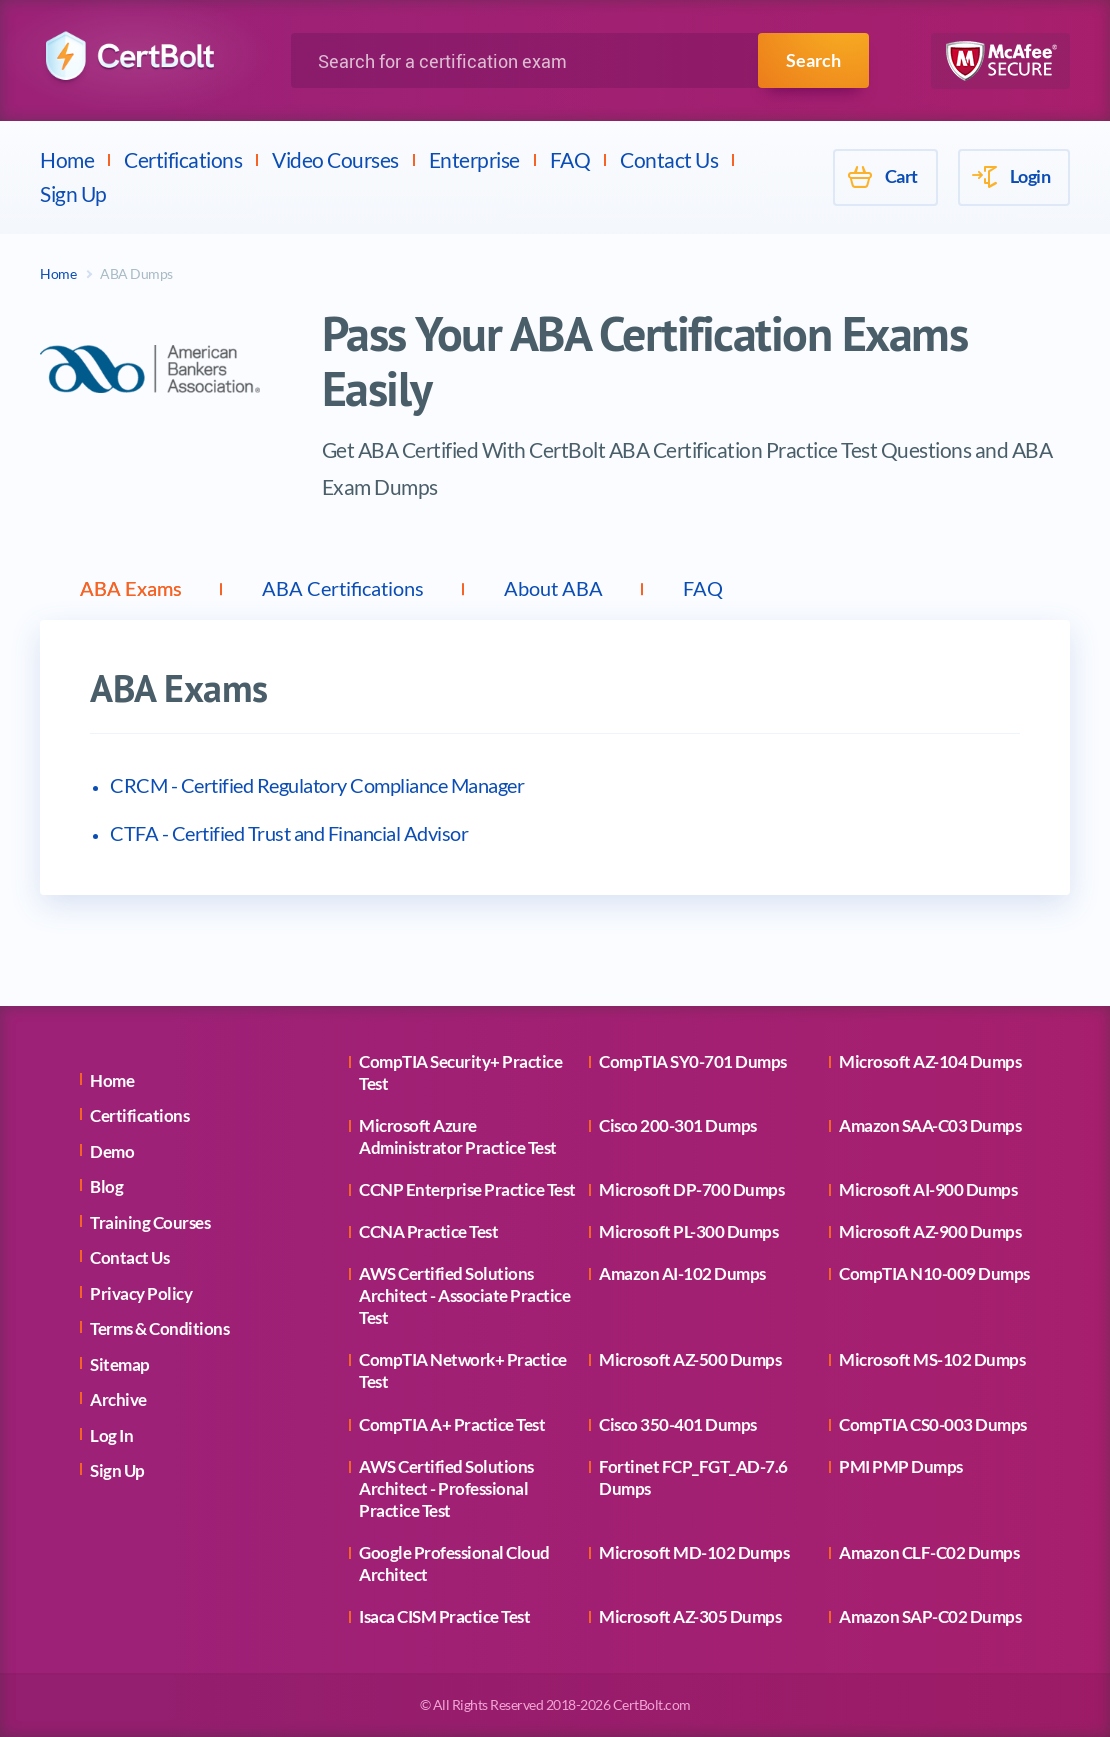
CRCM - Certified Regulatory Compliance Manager (317, 785)
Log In (111, 1435)
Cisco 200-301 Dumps (678, 1125)
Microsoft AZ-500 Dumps (690, 1359)
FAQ (570, 159)
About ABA (553, 588)
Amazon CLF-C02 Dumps (929, 1552)
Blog (106, 1186)
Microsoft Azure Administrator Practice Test (458, 1136)
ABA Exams (131, 588)
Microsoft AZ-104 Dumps (930, 1061)
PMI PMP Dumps (901, 1466)
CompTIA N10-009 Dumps (934, 1273)
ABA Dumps (136, 273)
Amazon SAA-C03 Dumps (930, 1125)
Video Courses (335, 159)
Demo (112, 1151)
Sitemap (120, 1364)
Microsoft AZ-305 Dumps (690, 1616)
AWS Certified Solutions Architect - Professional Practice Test (446, 1488)
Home (67, 159)
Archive (118, 1399)
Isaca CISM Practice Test (444, 1616)
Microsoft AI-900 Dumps (928, 1189)
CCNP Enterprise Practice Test (467, 1189)
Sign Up (73, 193)
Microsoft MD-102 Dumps (694, 1552)
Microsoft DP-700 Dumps (691, 1189)
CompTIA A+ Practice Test (452, 1424)
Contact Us (669, 159)
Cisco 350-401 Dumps (678, 1424)
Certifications (183, 159)
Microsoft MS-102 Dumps (932, 1359)
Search (813, 60)
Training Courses (150, 1222)
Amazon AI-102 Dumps (682, 1273)
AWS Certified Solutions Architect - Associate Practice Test (464, 1295)
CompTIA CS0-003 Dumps (933, 1424)
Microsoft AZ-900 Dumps (930, 1231)
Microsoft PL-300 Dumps (688, 1231)
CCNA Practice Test (428, 1231)
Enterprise (474, 159)
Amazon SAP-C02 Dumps (930, 1616)
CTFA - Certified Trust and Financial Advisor (289, 833)
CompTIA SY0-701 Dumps (693, 1061)
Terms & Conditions (159, 1328)
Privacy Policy (141, 1293)
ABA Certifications (343, 588)
